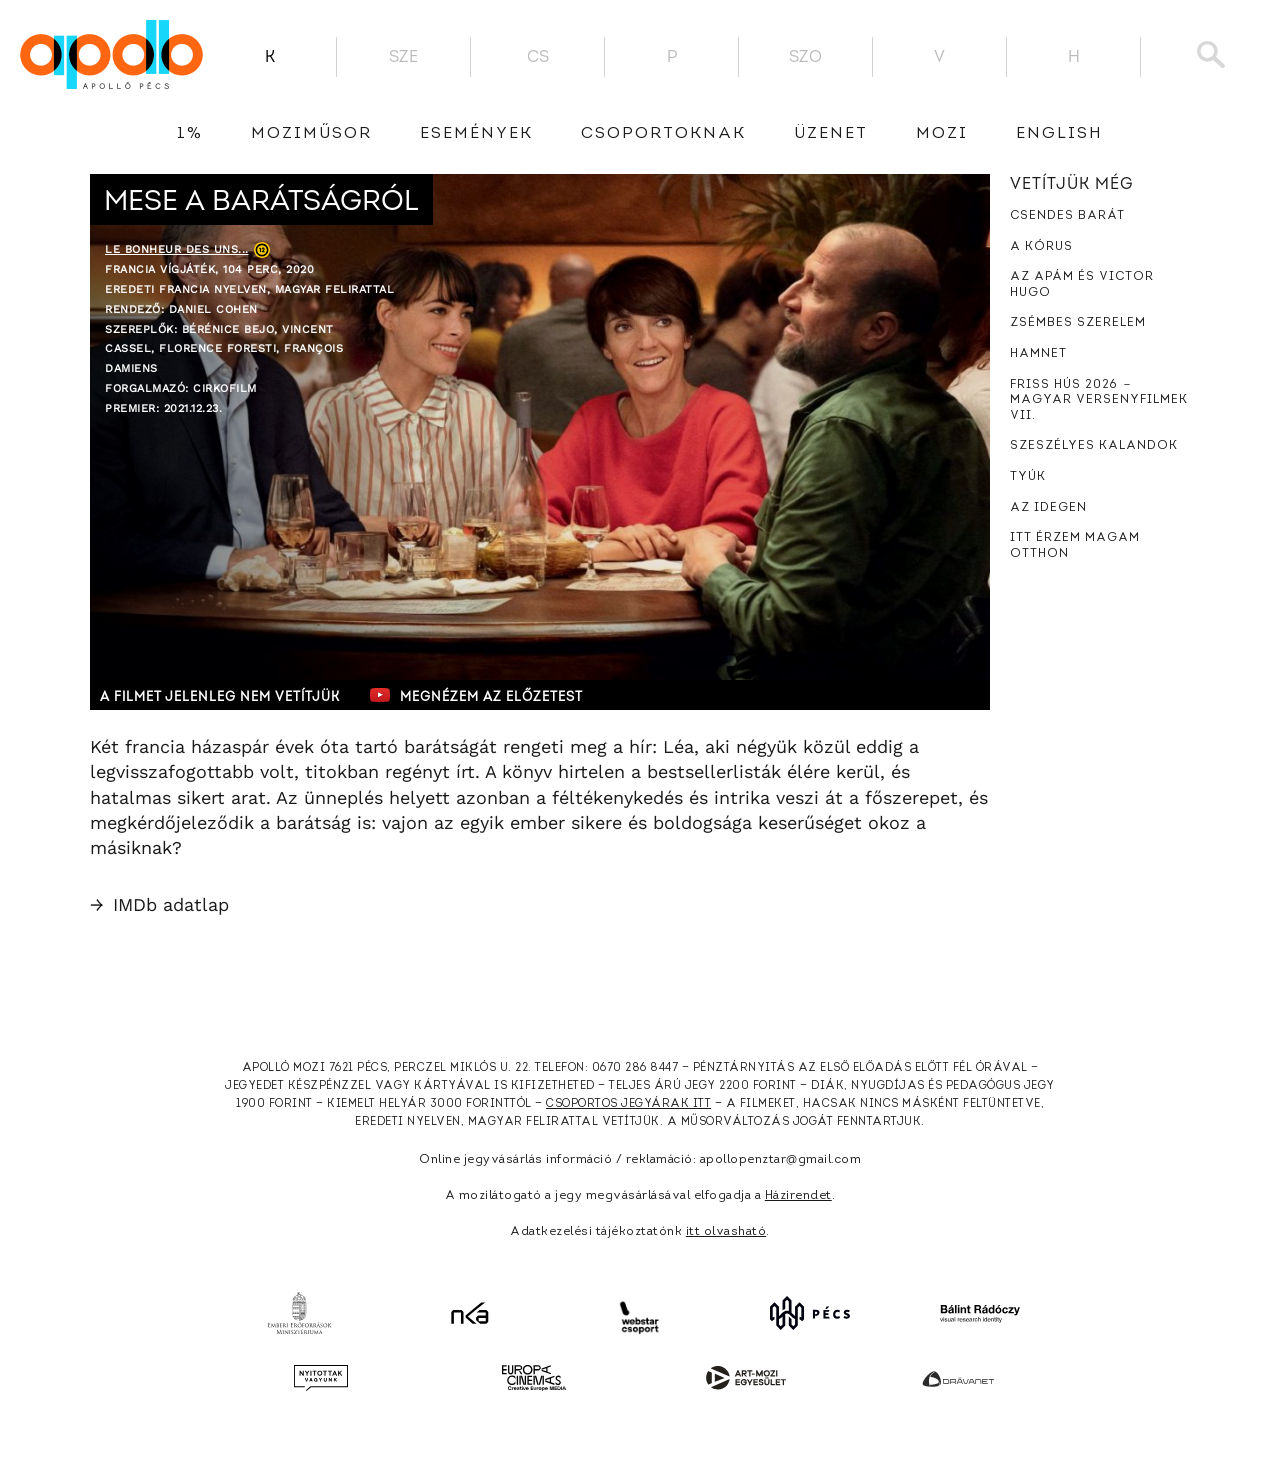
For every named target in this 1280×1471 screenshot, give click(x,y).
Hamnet (1038, 354)
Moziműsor (311, 134)
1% (190, 134)
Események (476, 134)
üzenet (831, 134)
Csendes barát (1067, 216)
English (1059, 134)
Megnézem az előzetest (479, 695)
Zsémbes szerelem (1078, 323)
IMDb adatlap (159, 904)
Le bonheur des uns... (177, 249)
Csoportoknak (663, 134)
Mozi (942, 134)
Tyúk (1028, 477)
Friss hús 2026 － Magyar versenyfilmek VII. (1099, 400)
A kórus (1041, 247)
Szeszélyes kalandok (1094, 446)
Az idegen (1048, 508)
